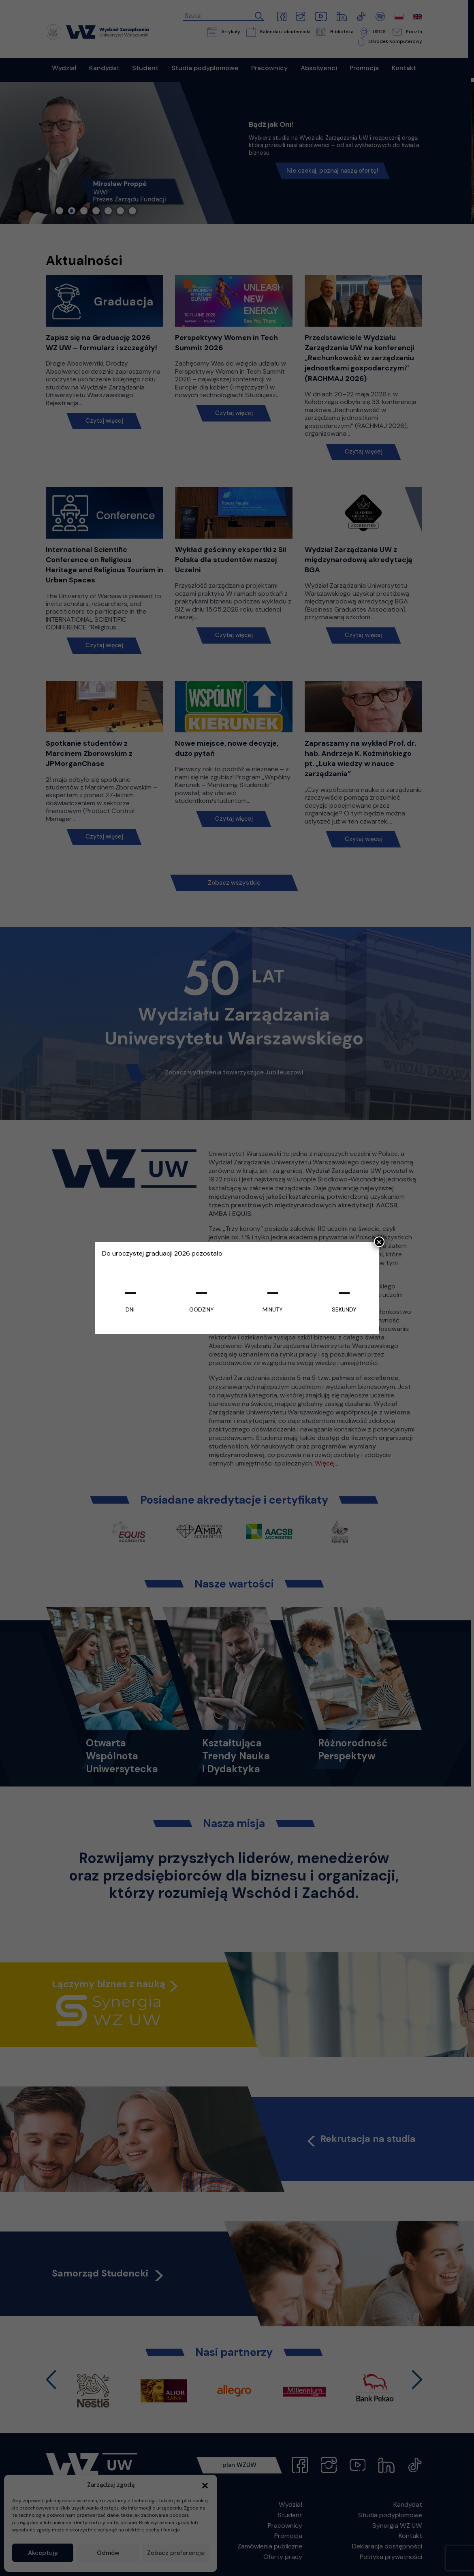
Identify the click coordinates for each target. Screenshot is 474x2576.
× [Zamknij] (379, 1242)
